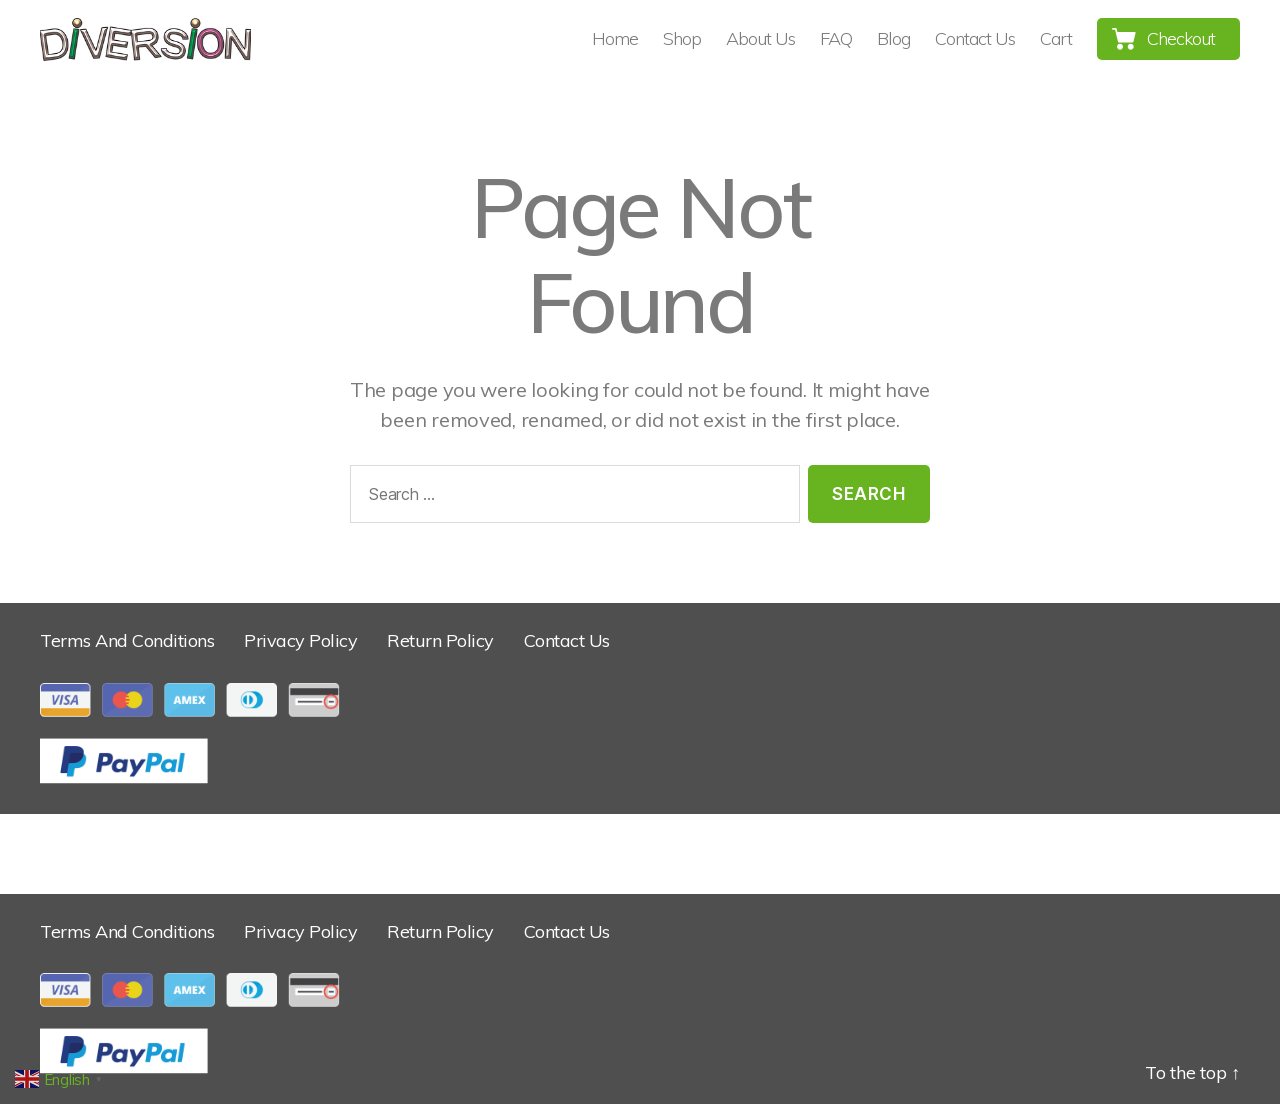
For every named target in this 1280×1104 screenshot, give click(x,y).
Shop (682, 38)
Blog (893, 38)
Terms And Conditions (127, 640)
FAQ (836, 38)
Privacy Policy (300, 640)
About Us (760, 38)
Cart (1056, 38)
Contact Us (975, 38)
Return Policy (440, 640)
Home (615, 38)
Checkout (1181, 38)
